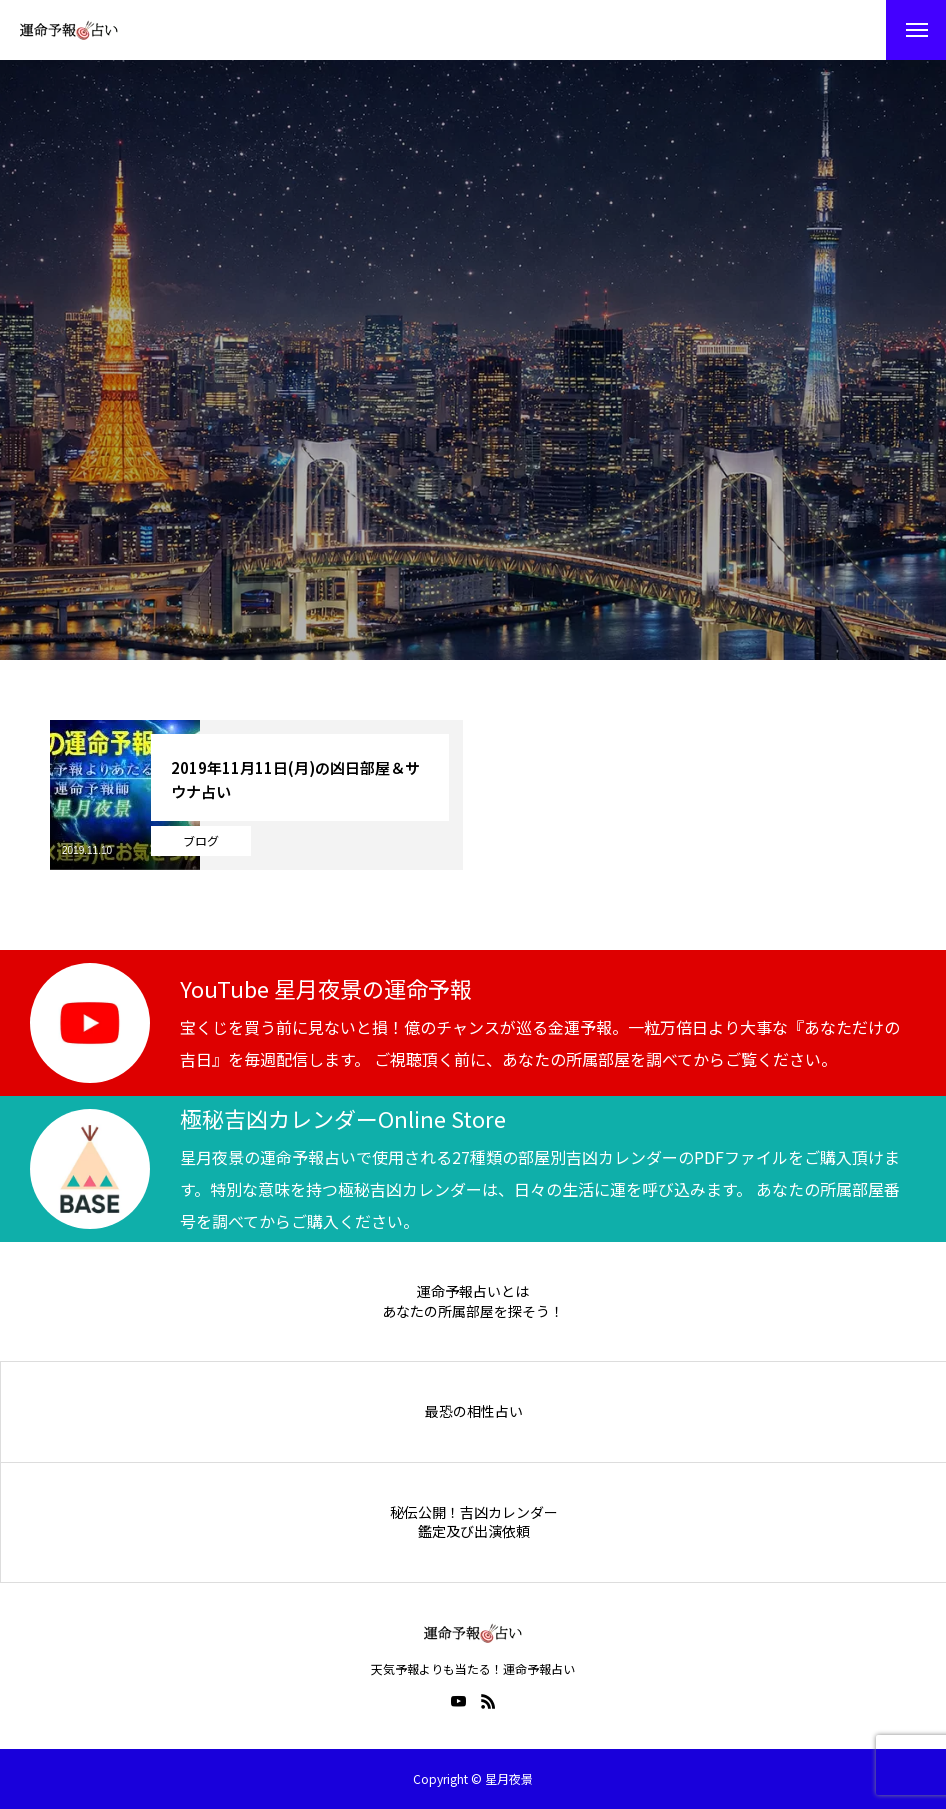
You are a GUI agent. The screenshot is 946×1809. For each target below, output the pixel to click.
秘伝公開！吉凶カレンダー (474, 1512)
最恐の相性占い (474, 1411)
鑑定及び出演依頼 (474, 1531)
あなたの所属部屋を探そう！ (473, 1311)
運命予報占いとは (473, 1291)
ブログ (201, 840)
